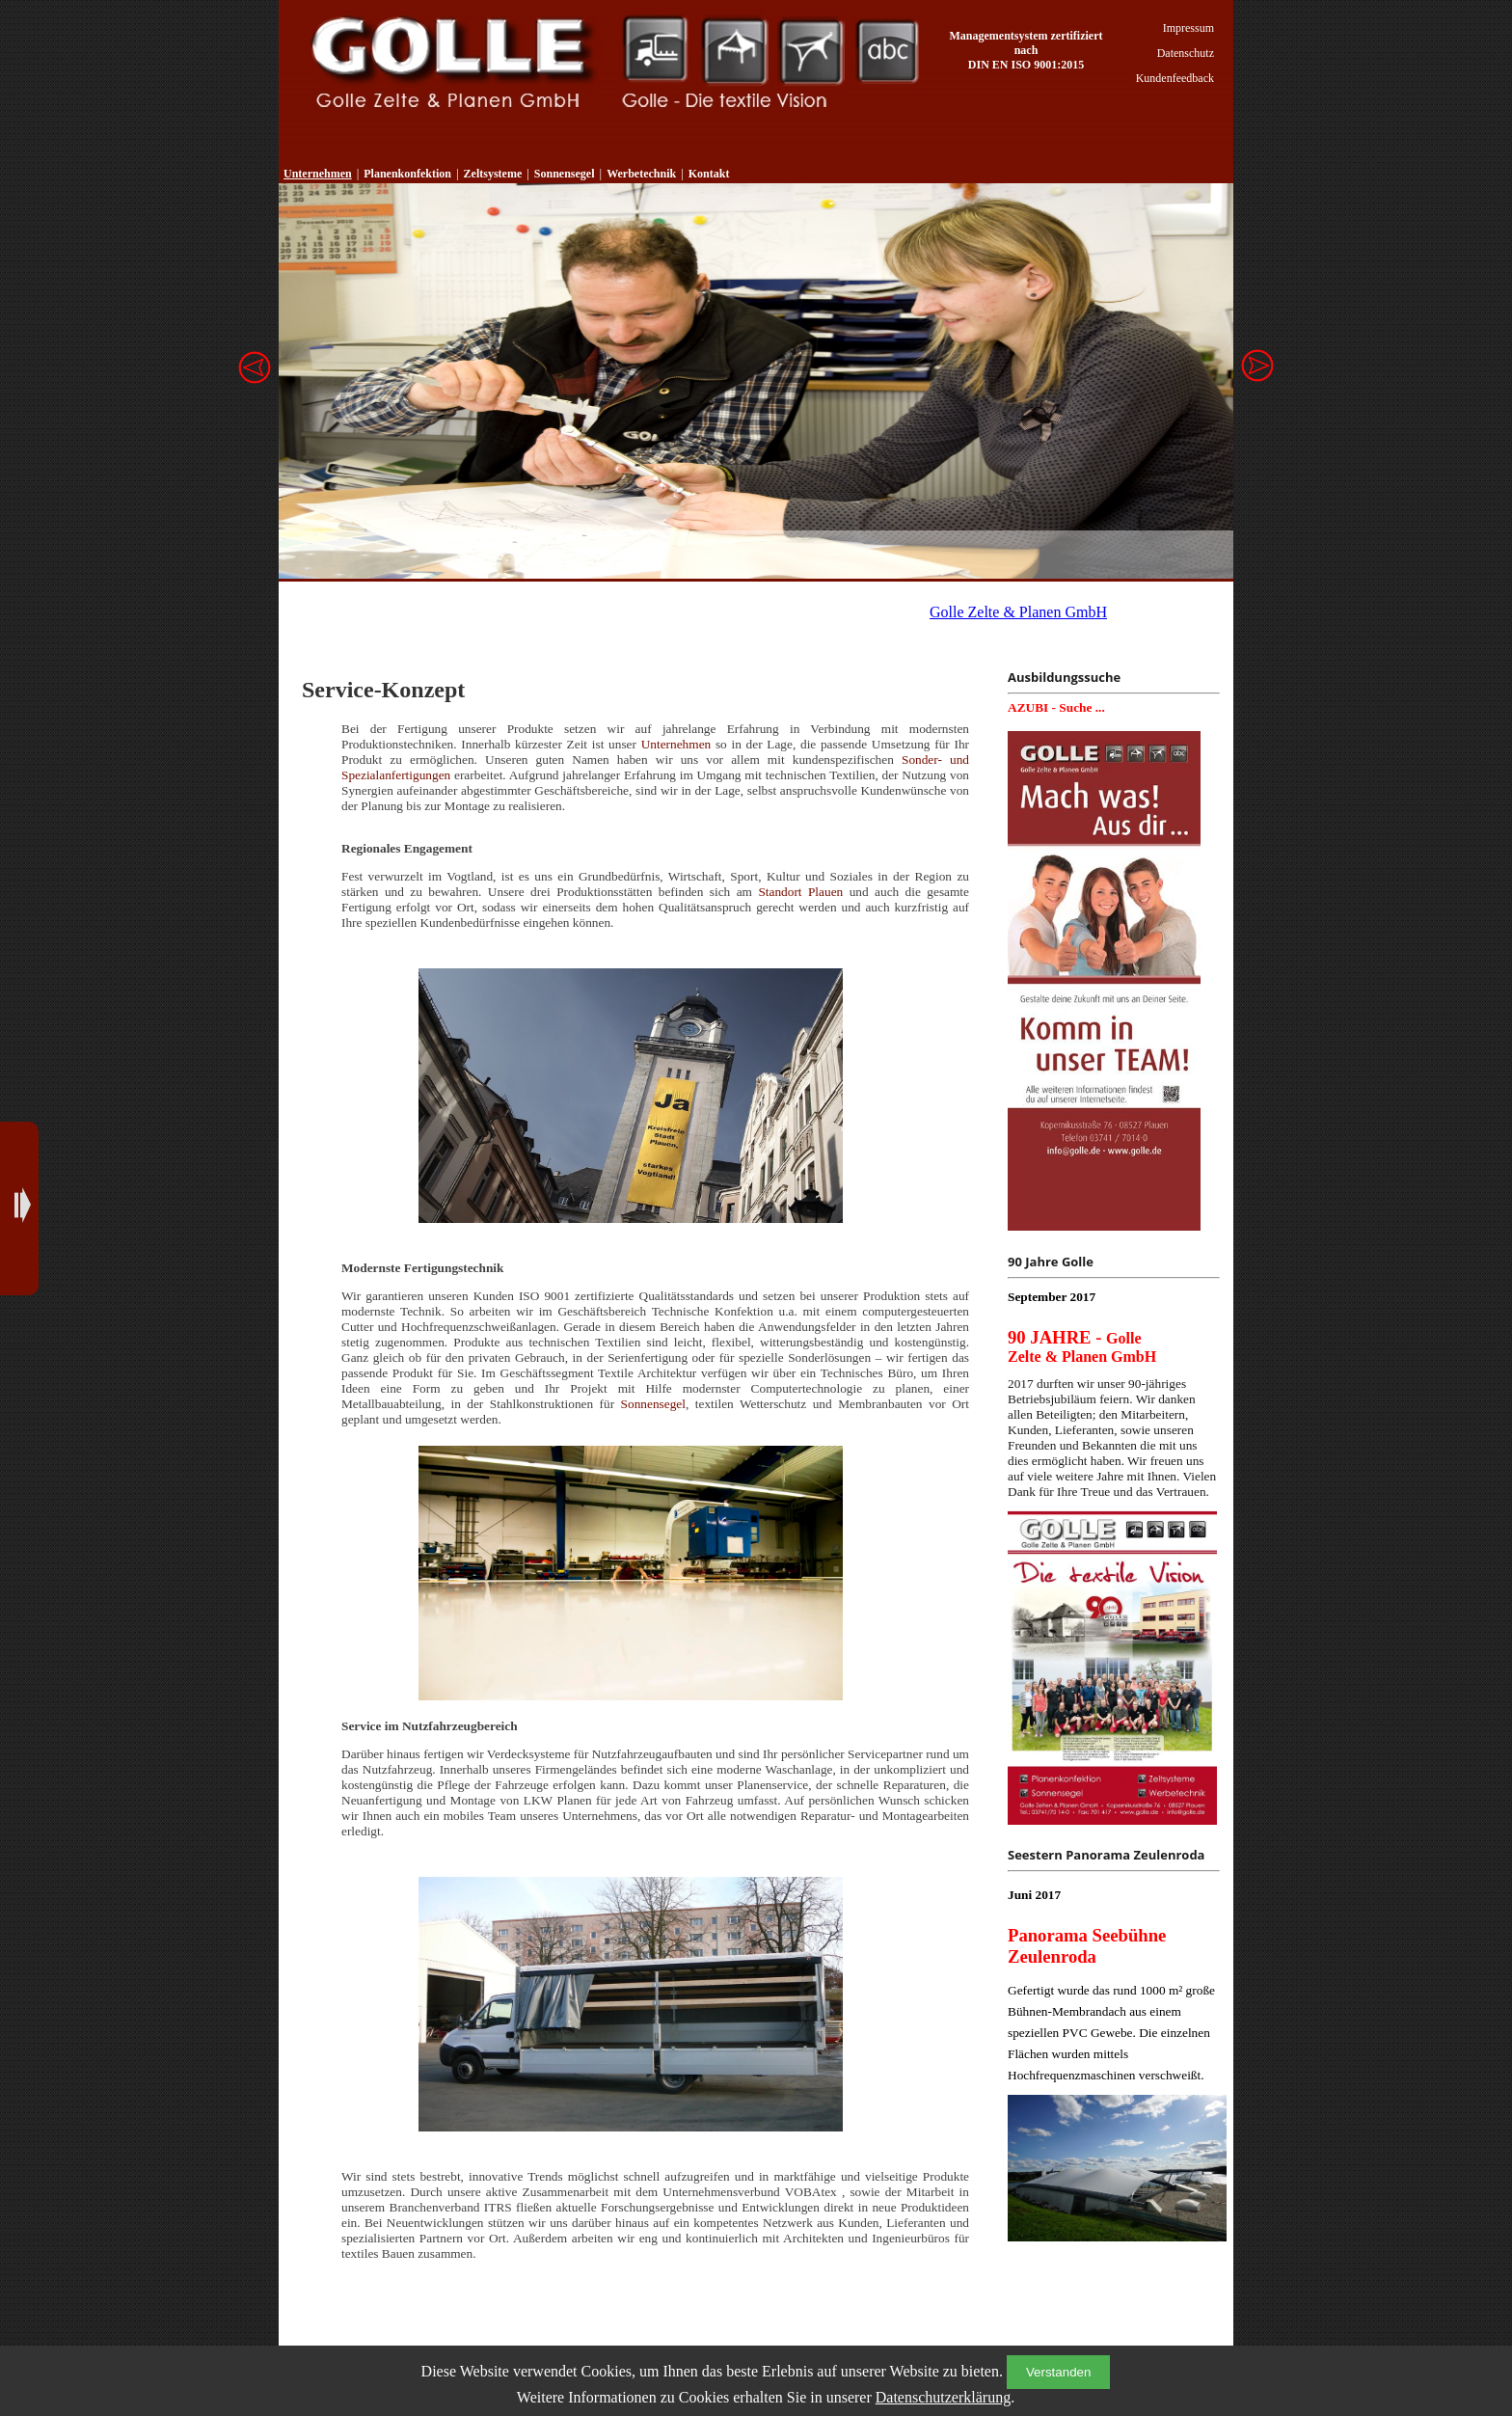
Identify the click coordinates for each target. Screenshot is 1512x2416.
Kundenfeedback (1175, 78)
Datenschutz (1185, 53)
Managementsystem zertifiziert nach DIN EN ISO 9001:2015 (1026, 50)
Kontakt (709, 173)
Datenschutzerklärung (943, 2397)
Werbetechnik (888, 50)
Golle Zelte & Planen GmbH (1018, 612)
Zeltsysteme (734, 50)
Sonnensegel (811, 50)
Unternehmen (318, 173)
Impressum (1188, 28)
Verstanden (1058, 2372)
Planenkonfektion (654, 50)
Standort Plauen (800, 891)
